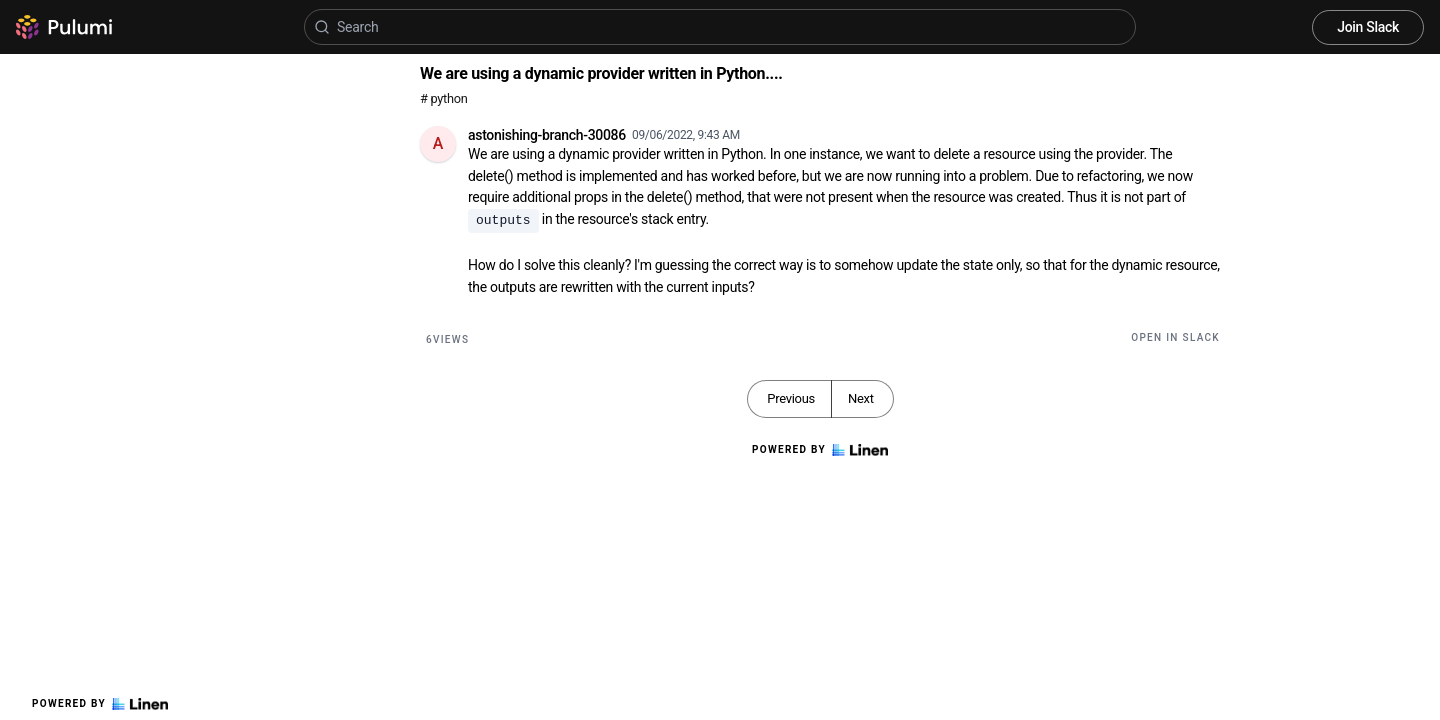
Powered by (100, 704)
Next (861, 398)
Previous (791, 398)
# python (443, 98)
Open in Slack (1175, 337)
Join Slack (1368, 27)
